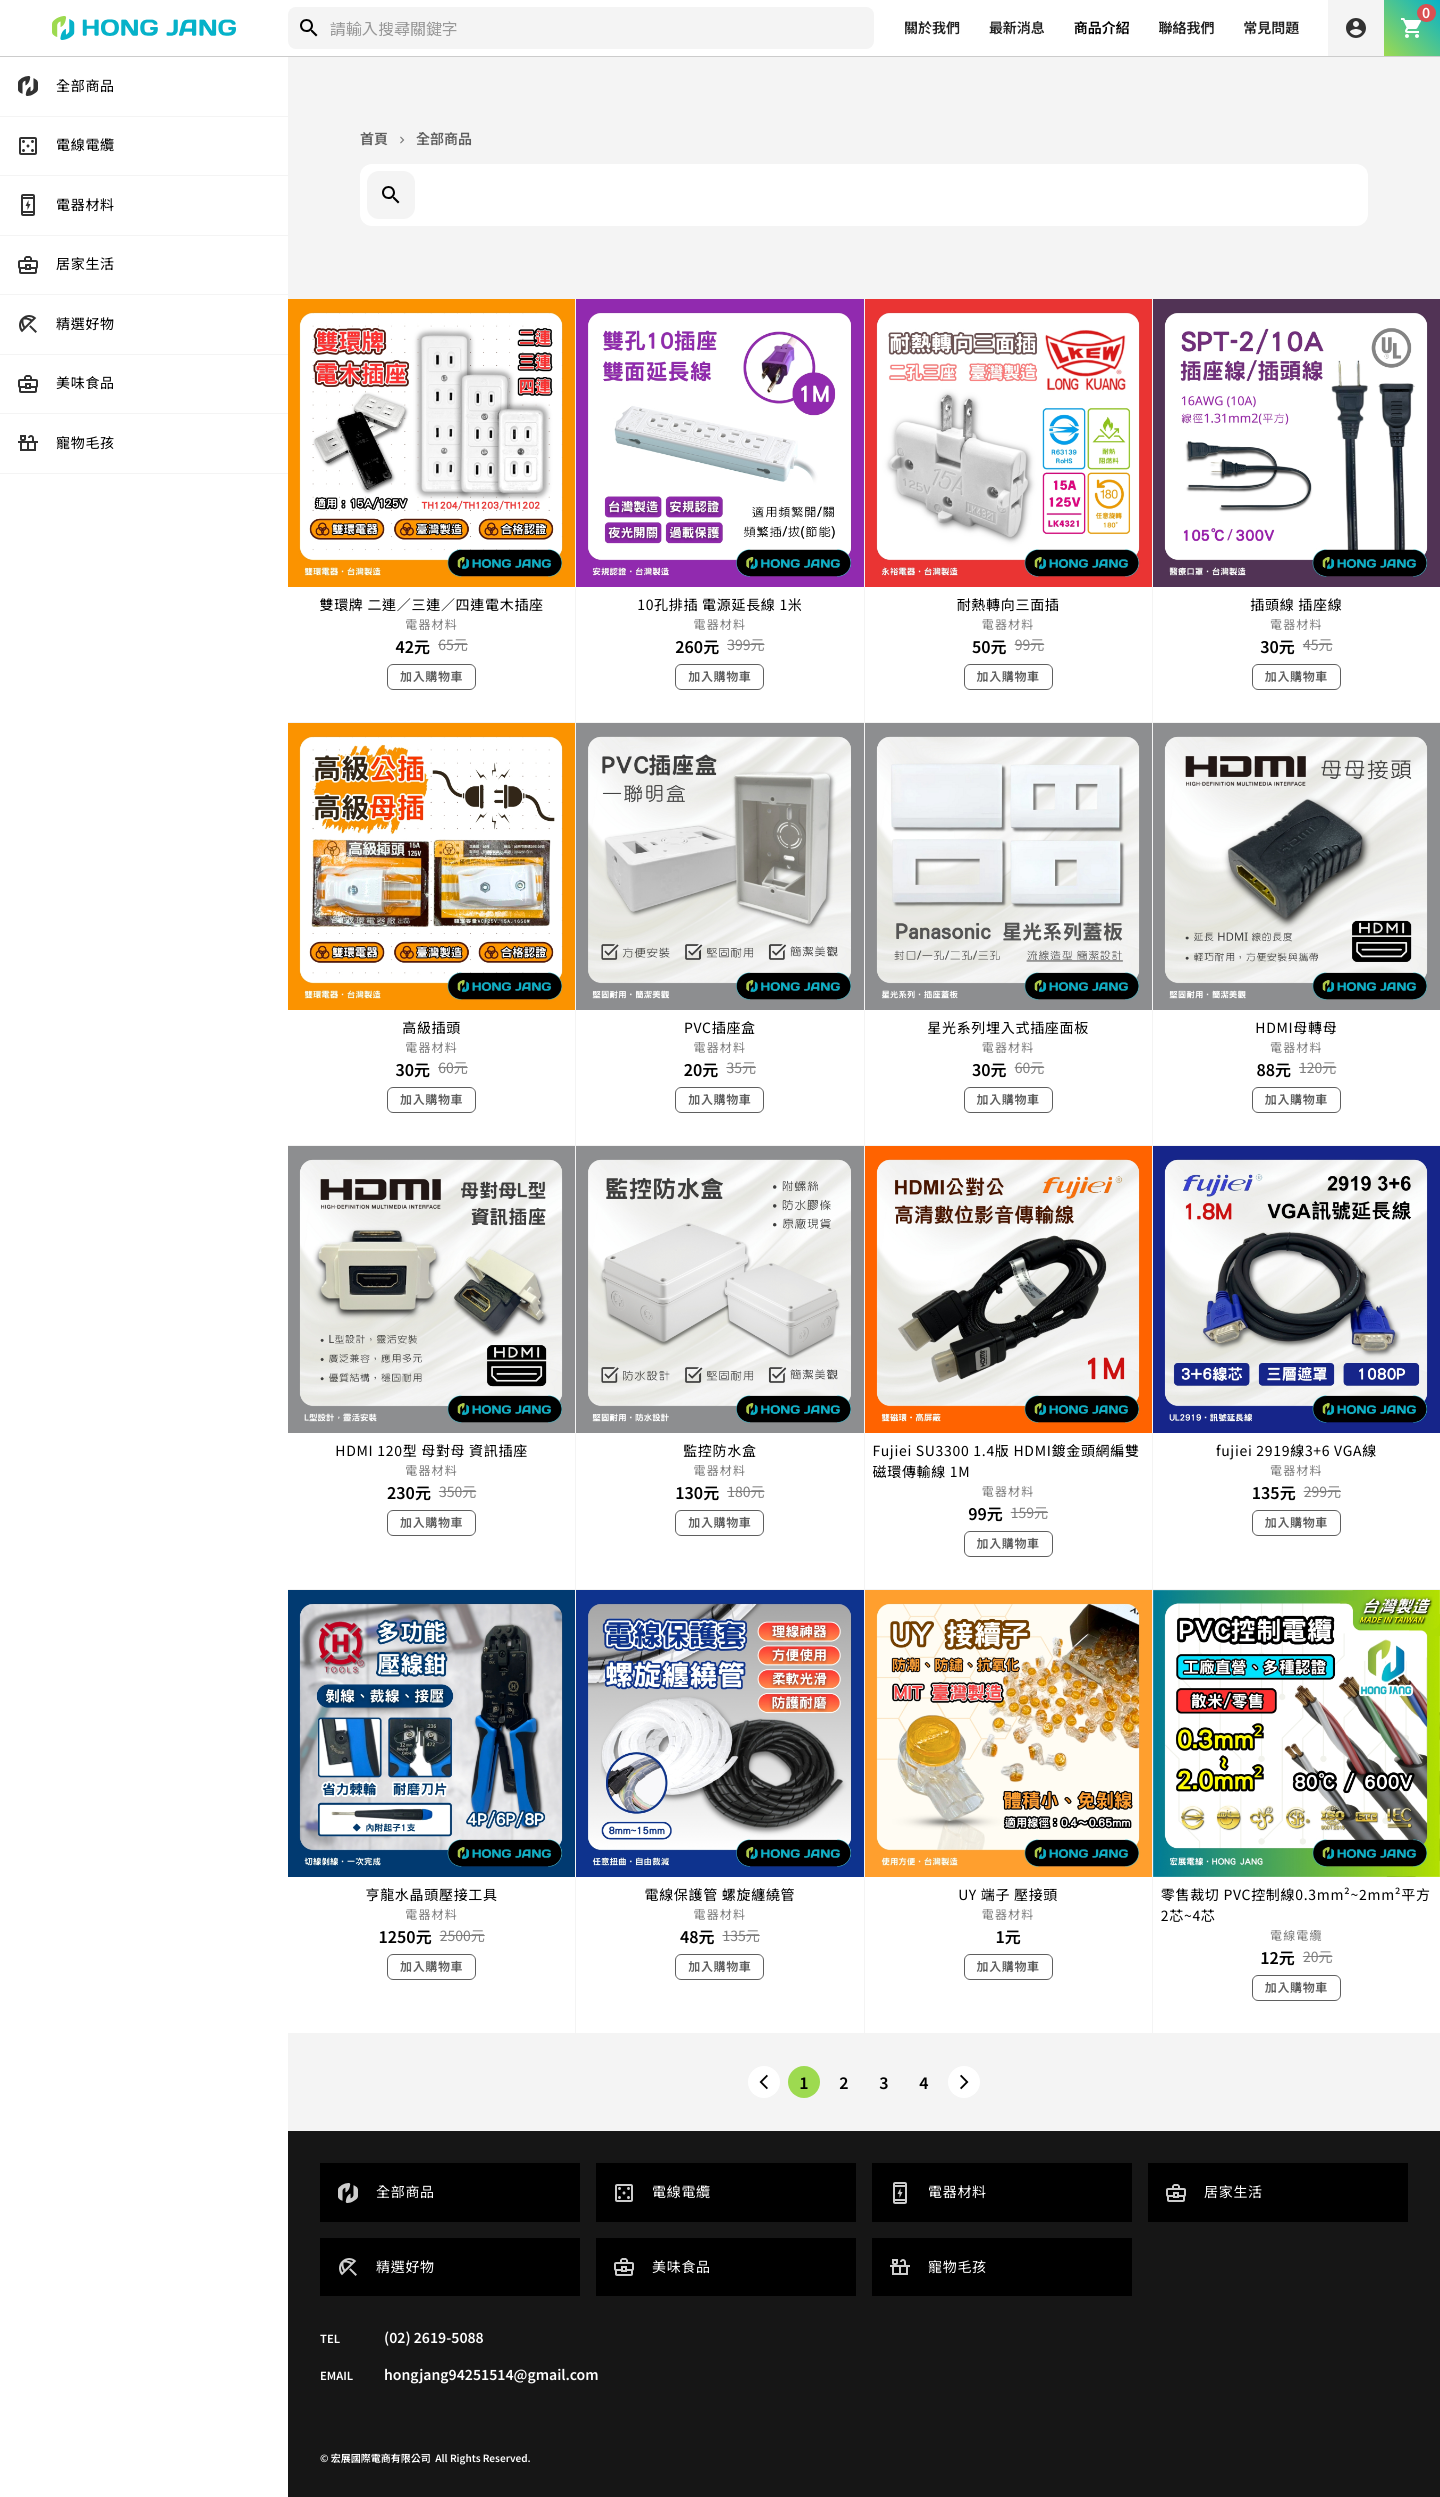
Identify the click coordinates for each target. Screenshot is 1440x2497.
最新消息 (1017, 28)
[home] (144, 28)
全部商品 (444, 139)
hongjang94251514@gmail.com (491, 2375)
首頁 (374, 139)
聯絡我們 (1186, 28)
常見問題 (1271, 28)
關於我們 (932, 28)
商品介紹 (1102, 28)
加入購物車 (431, 676)
